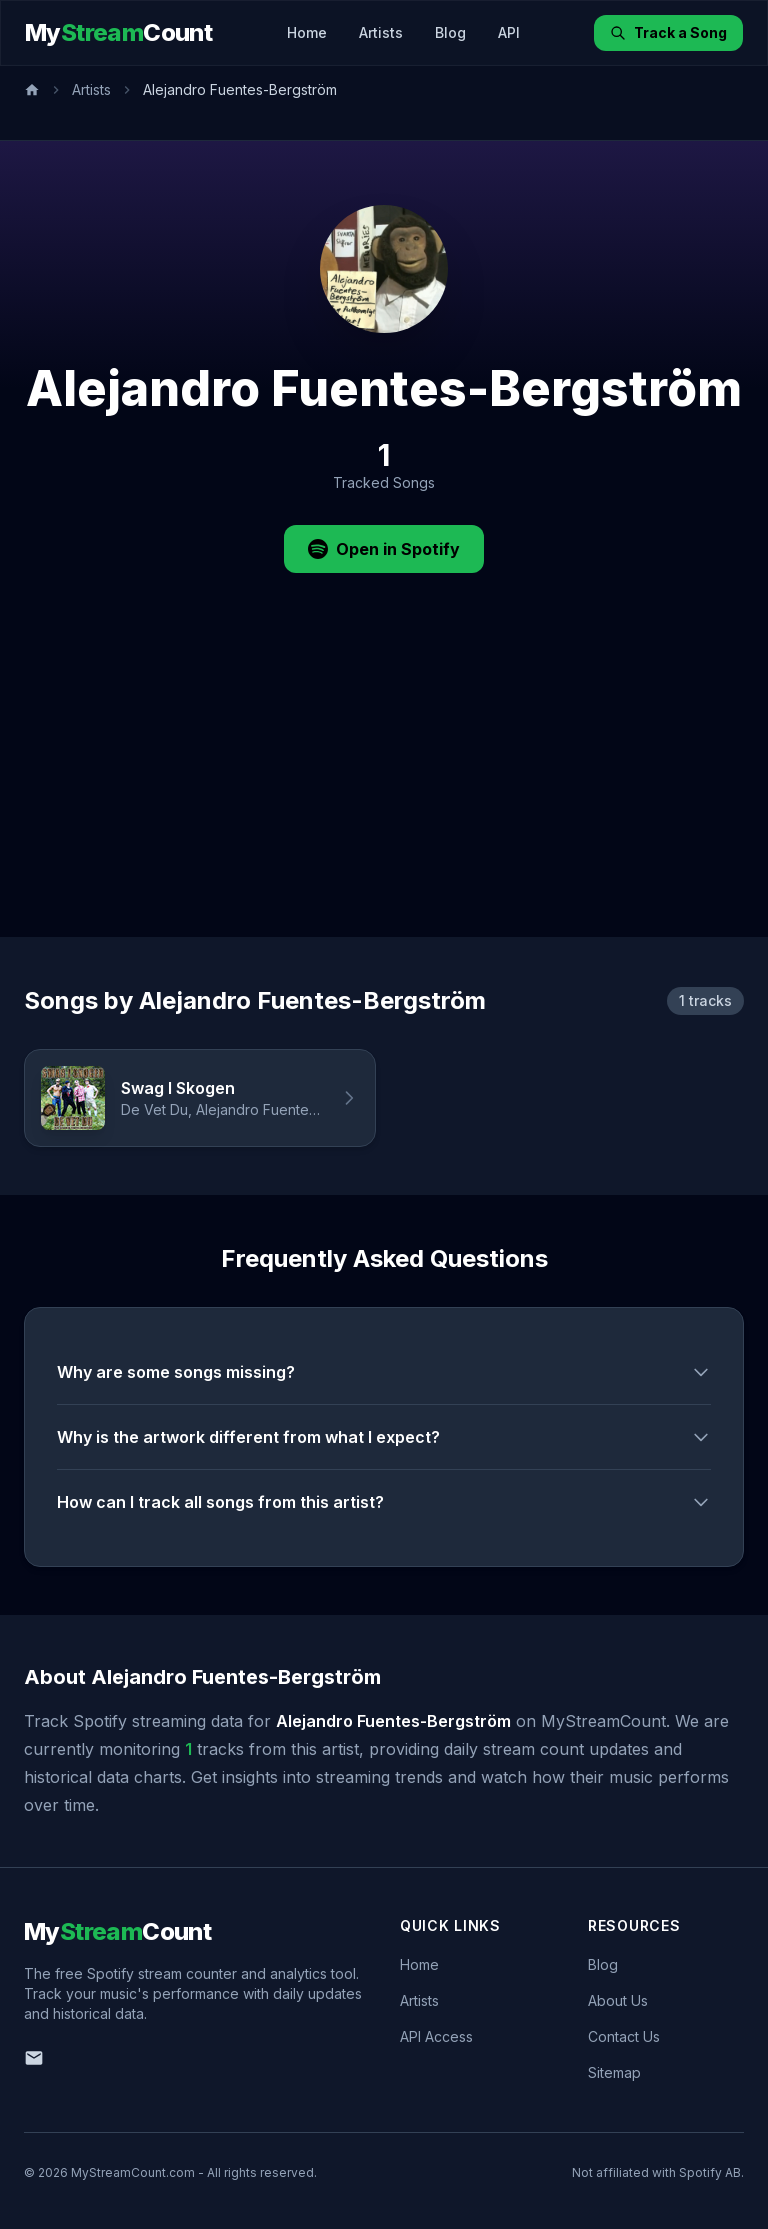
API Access (436, 2036)
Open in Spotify (384, 549)
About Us (618, 2000)
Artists (381, 32)
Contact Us (624, 2036)
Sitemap (614, 2072)
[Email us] (34, 2058)
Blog (450, 32)
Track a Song (668, 32)
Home (307, 32)
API (509, 32)
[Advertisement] (384, 787)
